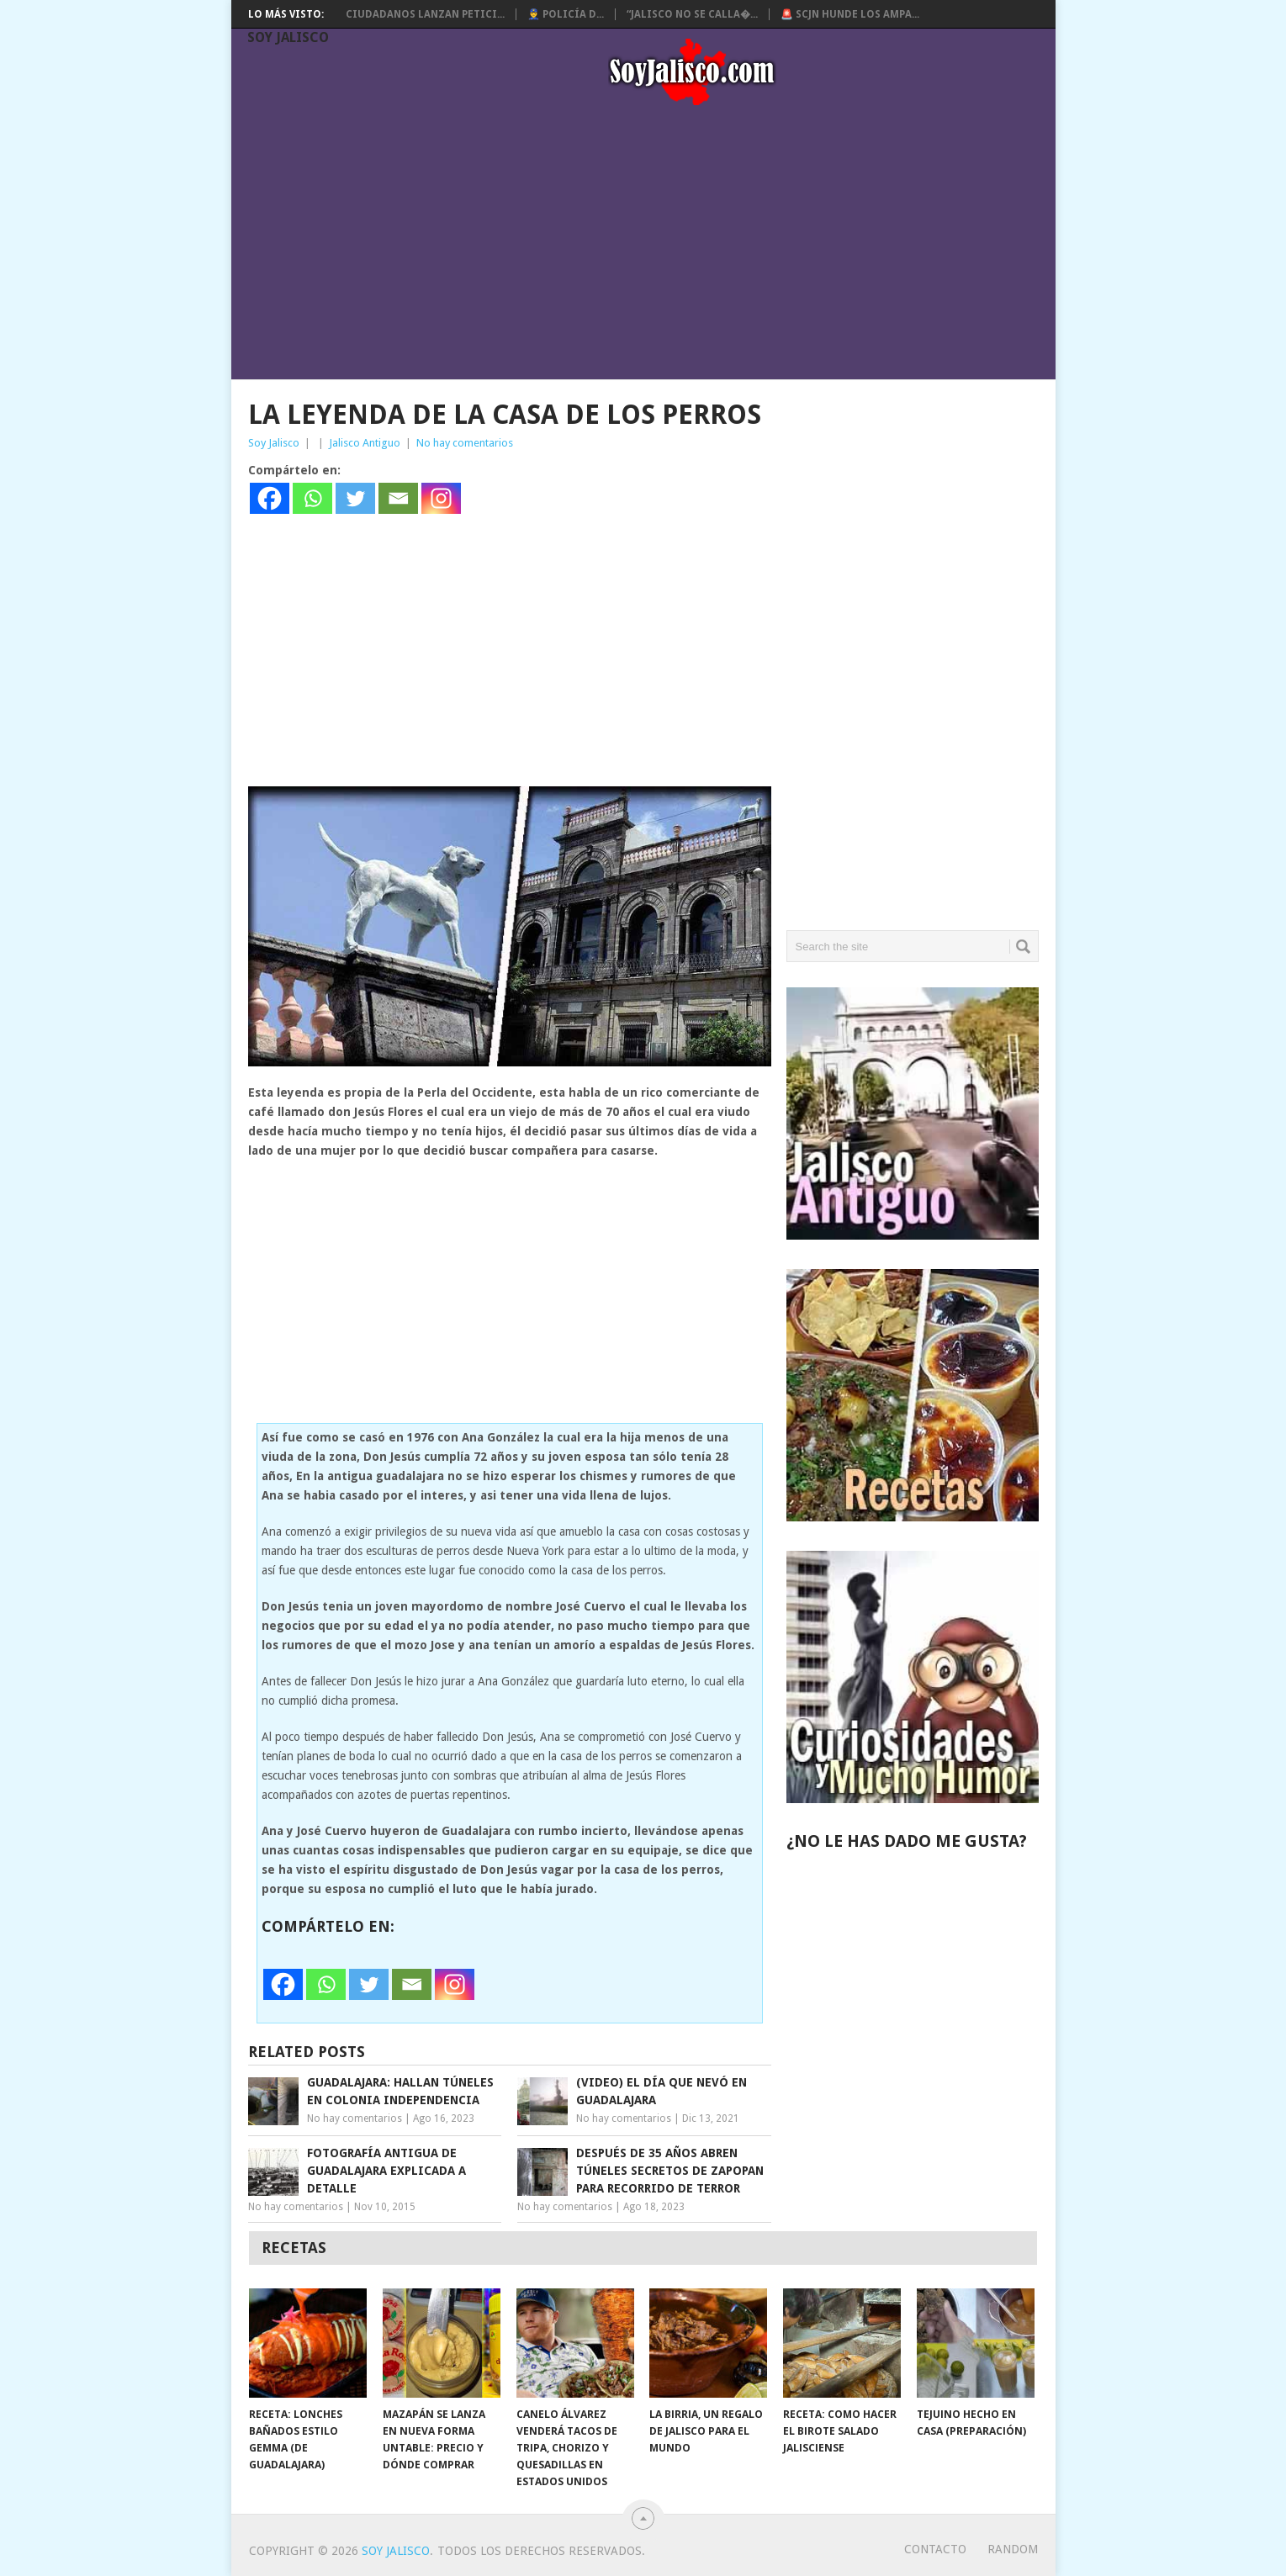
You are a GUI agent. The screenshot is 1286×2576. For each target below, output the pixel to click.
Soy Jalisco (288, 37)
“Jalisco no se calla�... (692, 14)
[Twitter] (355, 498)
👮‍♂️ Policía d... (565, 14)
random (1012, 2549)
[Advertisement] (651, 245)
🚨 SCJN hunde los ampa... (850, 14)
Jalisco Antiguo (364, 442)
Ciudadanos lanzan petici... (425, 14)
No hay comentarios (464, 442)
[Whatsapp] (312, 498)
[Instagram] (441, 498)
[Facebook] (269, 498)
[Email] (398, 498)
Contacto (935, 2549)
